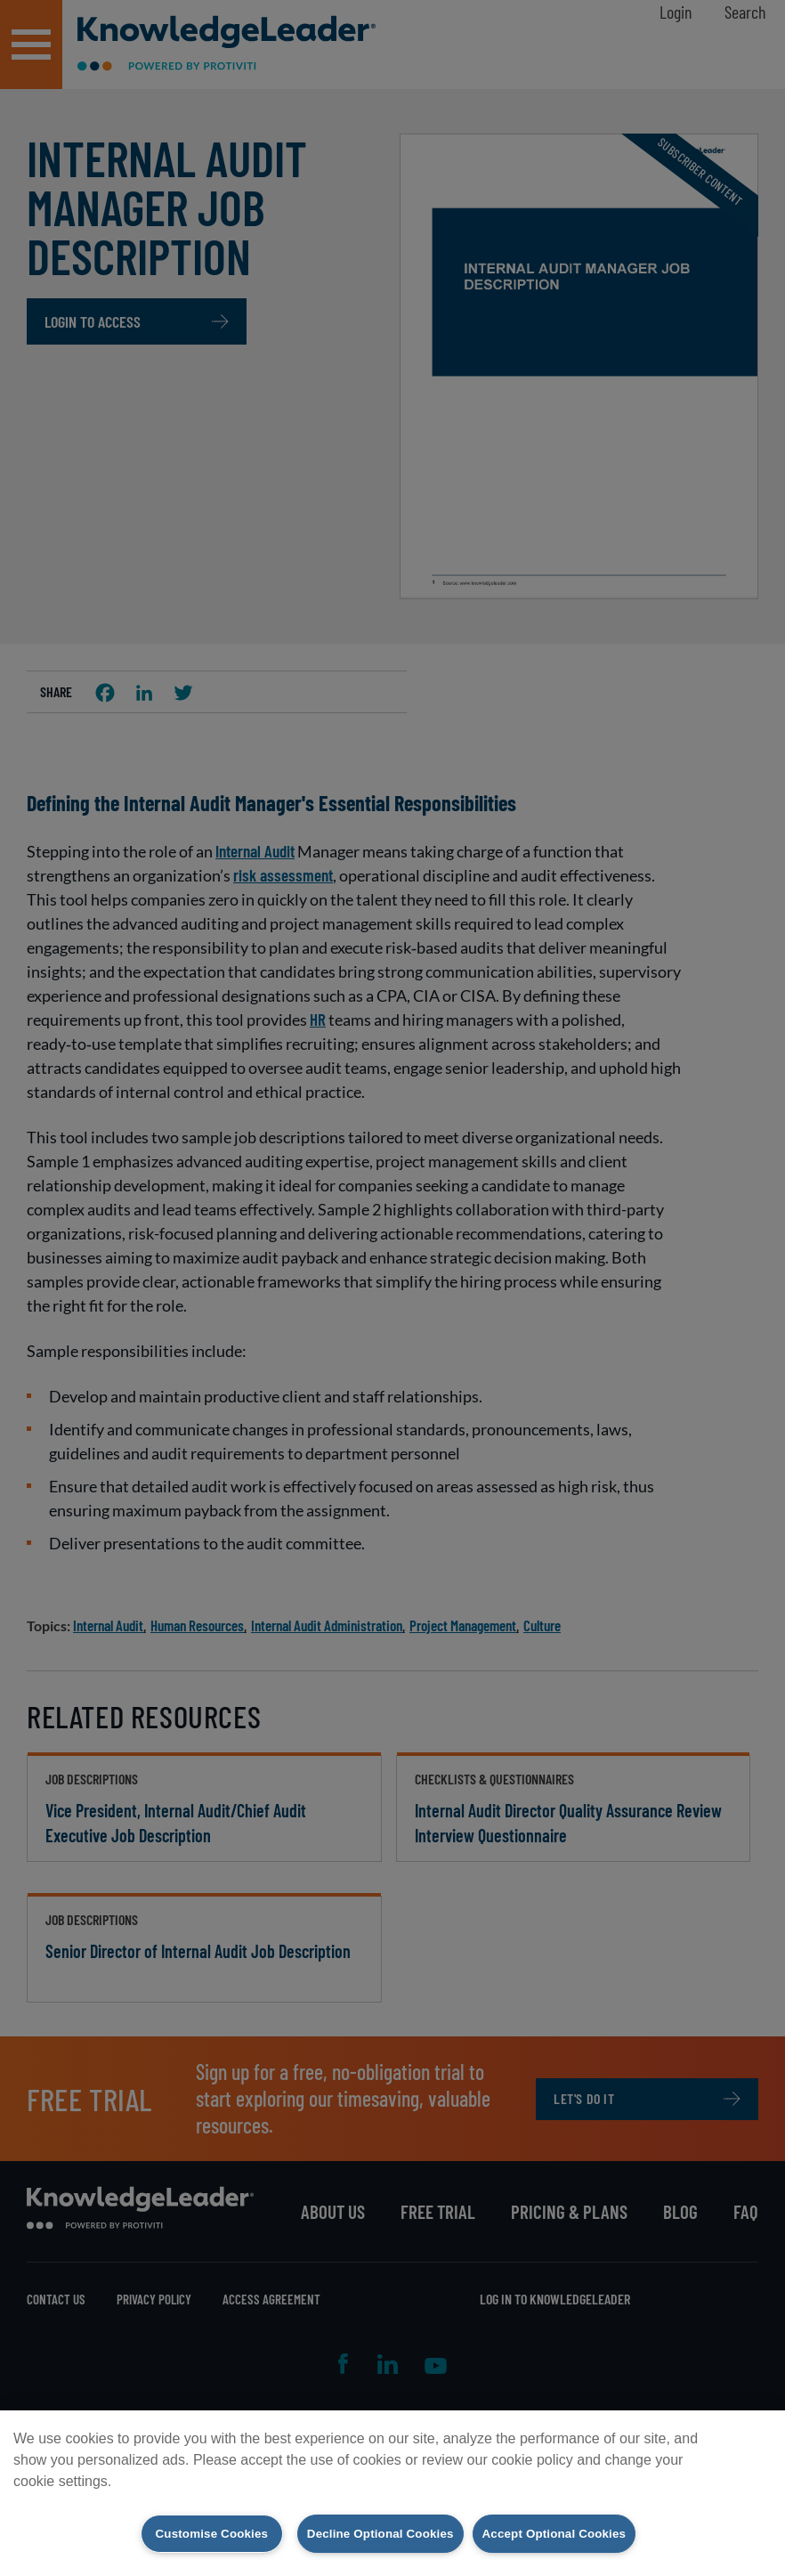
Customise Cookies (189, 2532)
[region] (392, 2492)
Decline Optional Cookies (372, 2532)
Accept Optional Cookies (569, 2532)
